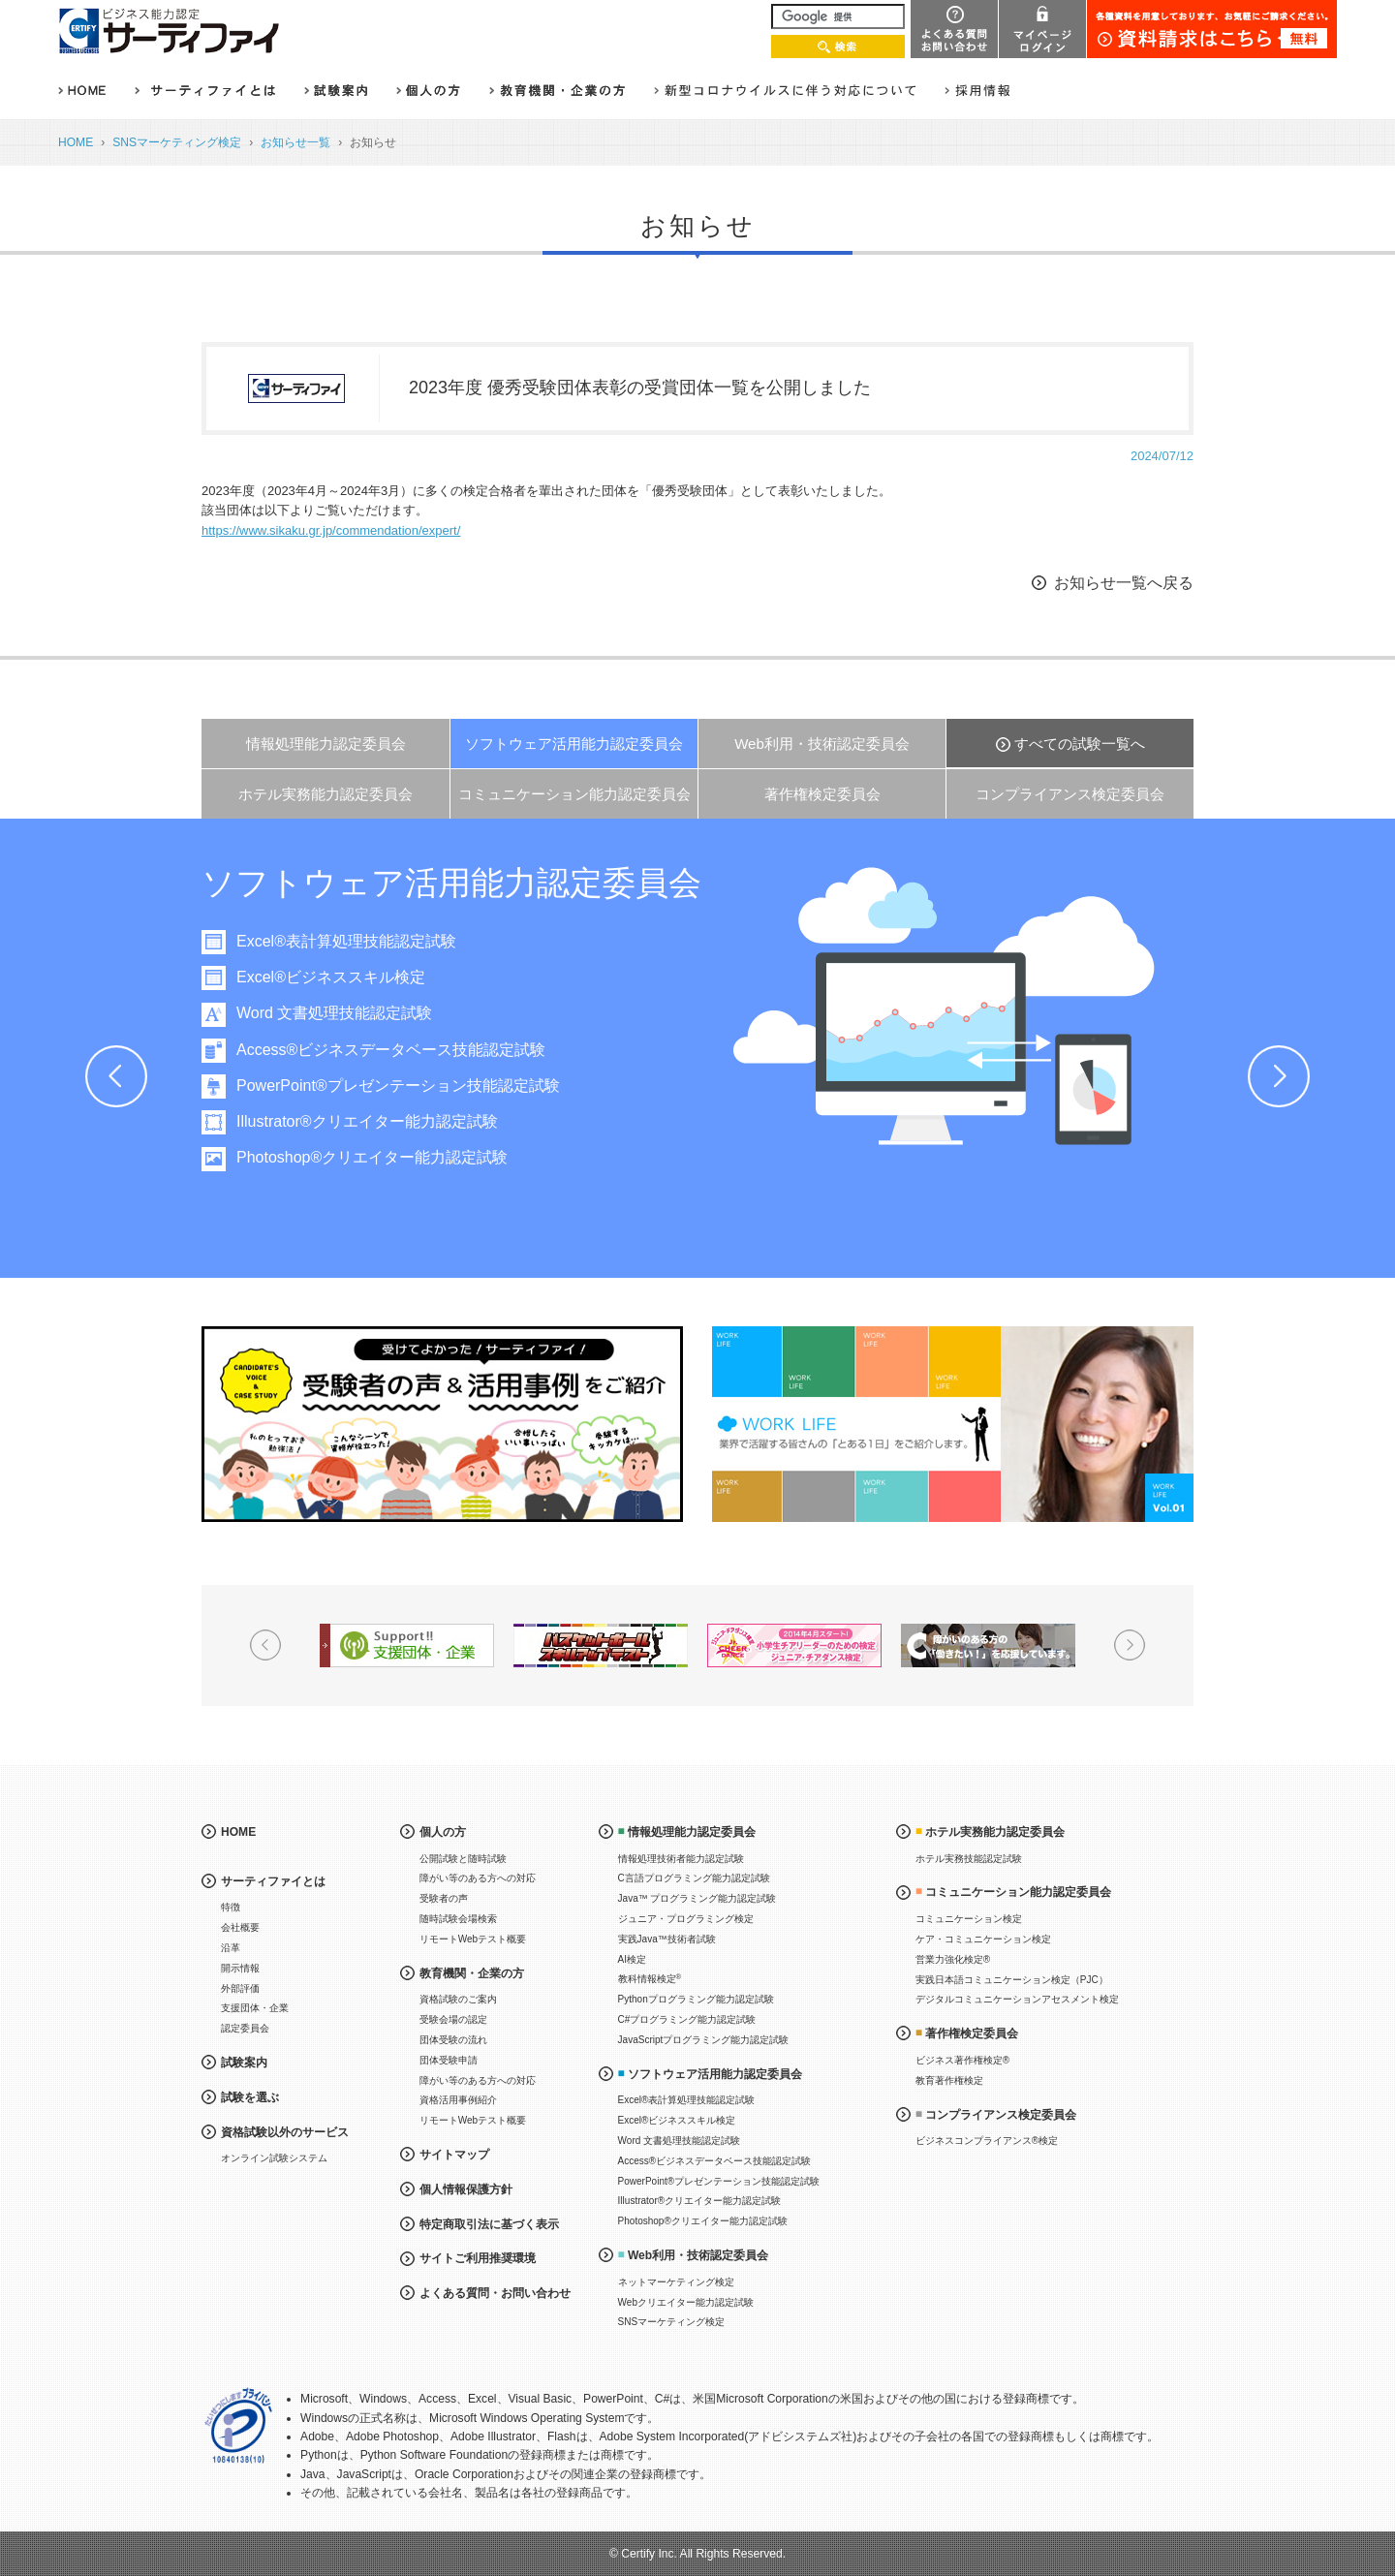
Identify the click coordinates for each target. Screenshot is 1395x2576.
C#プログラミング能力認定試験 (687, 2019)
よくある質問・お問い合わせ (495, 2293)
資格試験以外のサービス (285, 2132)
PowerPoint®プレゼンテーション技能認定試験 (416, 1085)
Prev (116, 1076)
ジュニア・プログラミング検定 (686, 1918)
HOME (75, 142)
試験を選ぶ (250, 2097)
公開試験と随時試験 (463, 1858)
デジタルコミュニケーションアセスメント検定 (1017, 1999)
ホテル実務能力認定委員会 (325, 794)
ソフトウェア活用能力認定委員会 (574, 743)
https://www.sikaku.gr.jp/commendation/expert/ (331, 530)
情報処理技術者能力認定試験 (681, 1858)
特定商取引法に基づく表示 (489, 2224)
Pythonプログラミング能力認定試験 (696, 1999)
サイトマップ (454, 2154)
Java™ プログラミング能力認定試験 (697, 1898)
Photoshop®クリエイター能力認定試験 (390, 1157)
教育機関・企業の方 (471, 1973)
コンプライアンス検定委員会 (1070, 794)
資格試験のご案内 (458, 1999)
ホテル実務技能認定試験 (968, 1858)
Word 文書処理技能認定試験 (352, 1013)
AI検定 (632, 1959)
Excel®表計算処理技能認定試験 (365, 941)
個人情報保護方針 (465, 2189)
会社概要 (240, 1927)
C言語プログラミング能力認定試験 (694, 1878)
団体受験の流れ (453, 2039)
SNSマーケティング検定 (176, 142)
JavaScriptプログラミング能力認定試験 (704, 2039)
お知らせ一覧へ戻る (1124, 582)
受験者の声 (443, 1898)
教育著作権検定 (949, 2080)
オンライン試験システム (274, 2158)
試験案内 (244, 2062)
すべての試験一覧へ (1079, 743)
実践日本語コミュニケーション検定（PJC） (1011, 1979)
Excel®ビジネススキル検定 (349, 977)
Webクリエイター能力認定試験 (686, 2302)
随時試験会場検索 (458, 1918)
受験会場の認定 (453, 2019)
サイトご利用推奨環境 (477, 2258)
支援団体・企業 (255, 2007)
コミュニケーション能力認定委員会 (574, 794)
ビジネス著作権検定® (962, 2060)
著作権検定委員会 (822, 794)
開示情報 (240, 1968)
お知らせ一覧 (295, 142)
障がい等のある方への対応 (477, 1878)
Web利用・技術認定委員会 (822, 743)
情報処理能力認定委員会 (326, 743)
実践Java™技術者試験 (667, 1939)
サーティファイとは (273, 1881)
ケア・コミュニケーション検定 (983, 1939)
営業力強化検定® (952, 1959)
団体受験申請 (448, 2060)
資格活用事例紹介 (458, 2100)
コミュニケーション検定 (968, 1918)
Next (1279, 1076)
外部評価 (240, 1988)
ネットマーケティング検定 (676, 2282)
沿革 (230, 1947)
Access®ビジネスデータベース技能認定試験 (409, 1049)
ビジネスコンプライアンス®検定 (986, 2140)
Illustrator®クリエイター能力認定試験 (385, 1121)
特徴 (230, 1907)
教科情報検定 (650, 1978)
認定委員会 (245, 2028)
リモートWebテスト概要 (472, 1939)
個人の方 (442, 1832)
